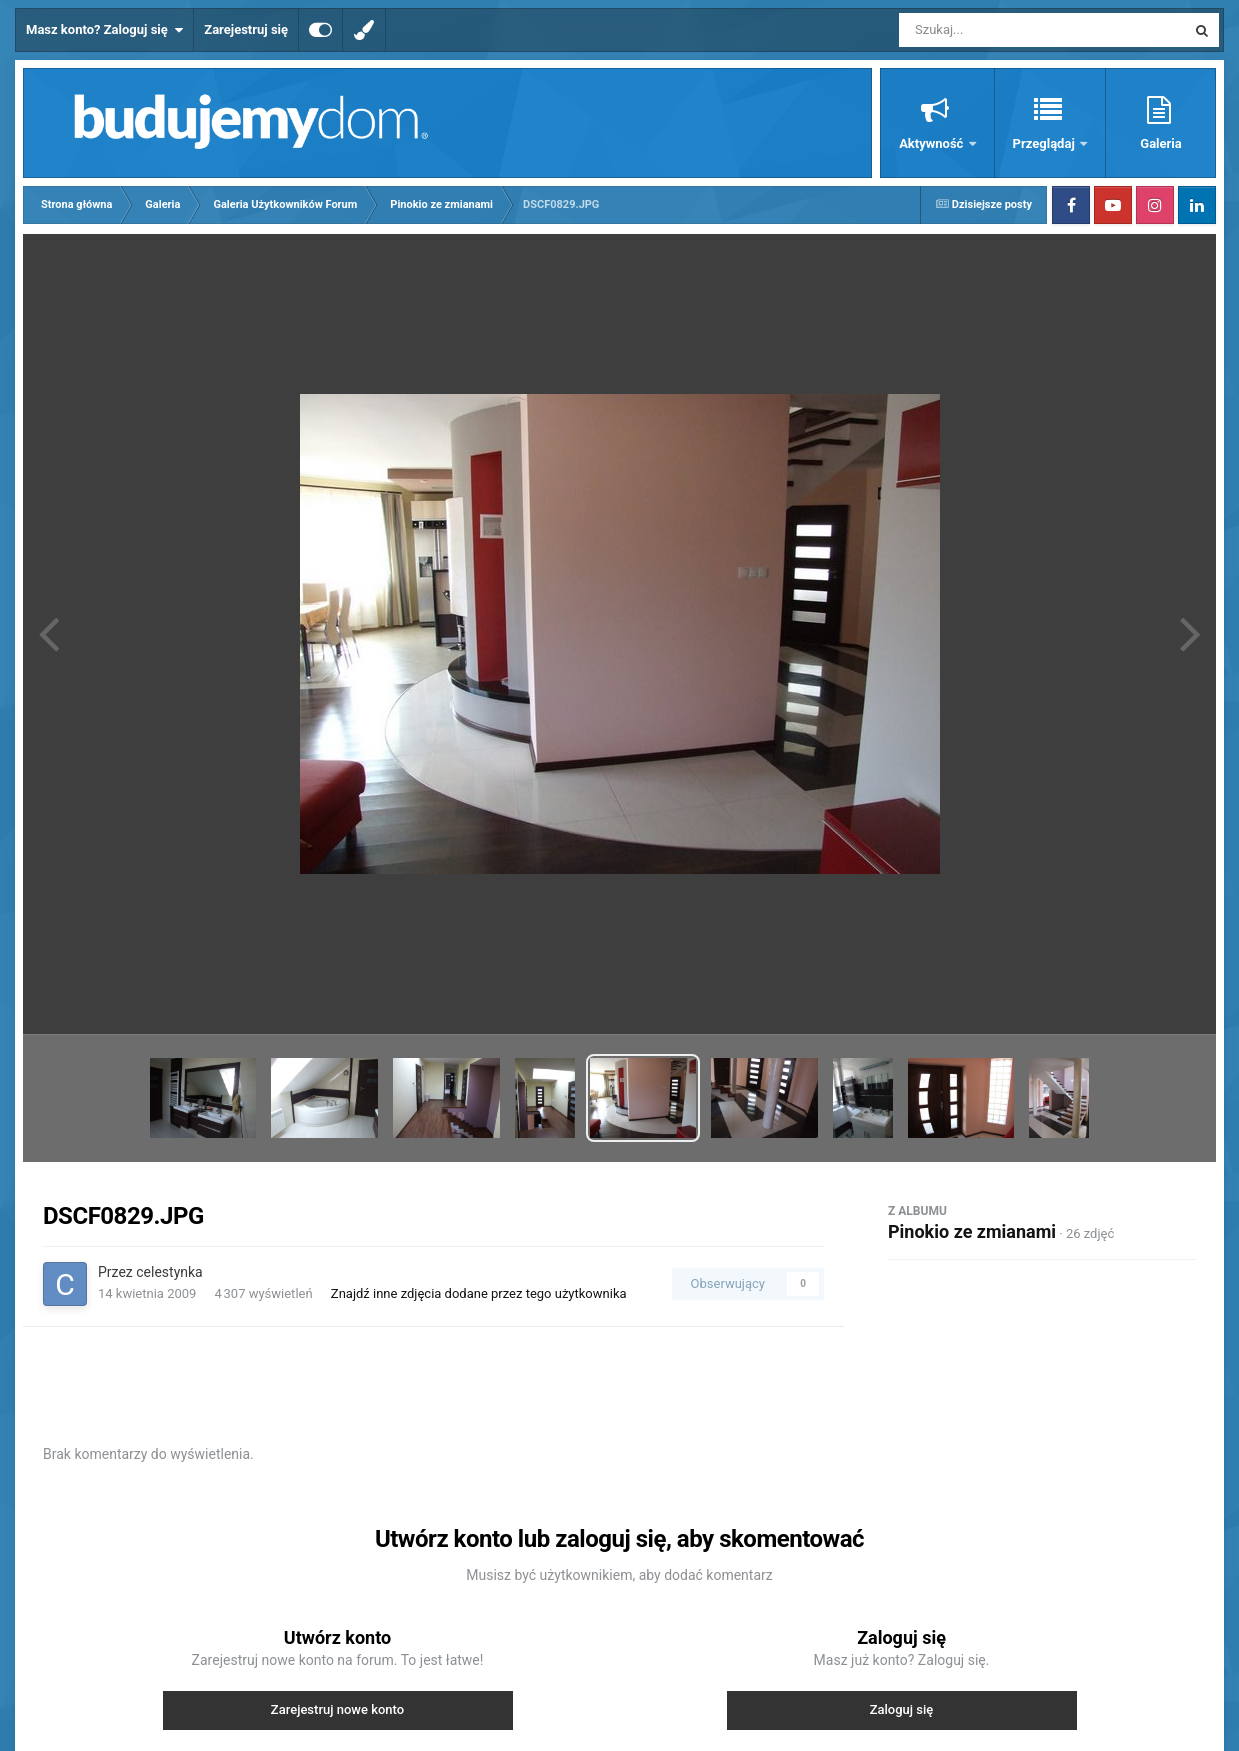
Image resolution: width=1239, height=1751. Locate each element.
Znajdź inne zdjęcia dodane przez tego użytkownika (479, 1293)
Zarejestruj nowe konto (337, 1709)
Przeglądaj (1045, 143)
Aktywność (932, 143)
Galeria (1160, 143)
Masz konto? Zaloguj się (104, 30)
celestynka (169, 1272)
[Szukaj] (997, 30)
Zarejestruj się (246, 29)
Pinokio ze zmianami (972, 1231)
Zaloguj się (902, 1709)
